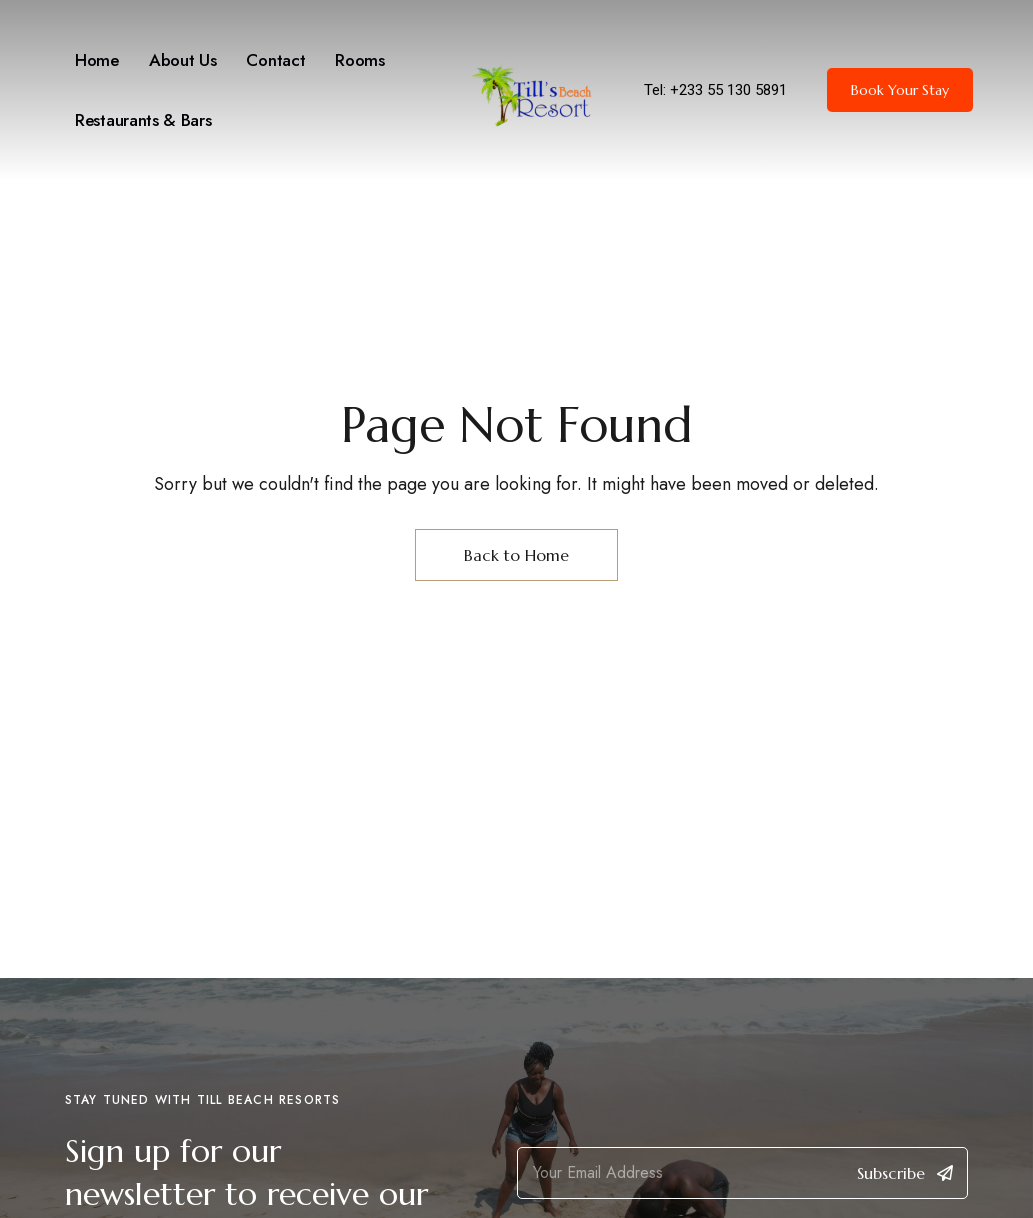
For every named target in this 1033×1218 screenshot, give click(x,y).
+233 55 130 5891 (728, 90)
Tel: (657, 90)
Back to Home (516, 555)
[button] (900, 90)
